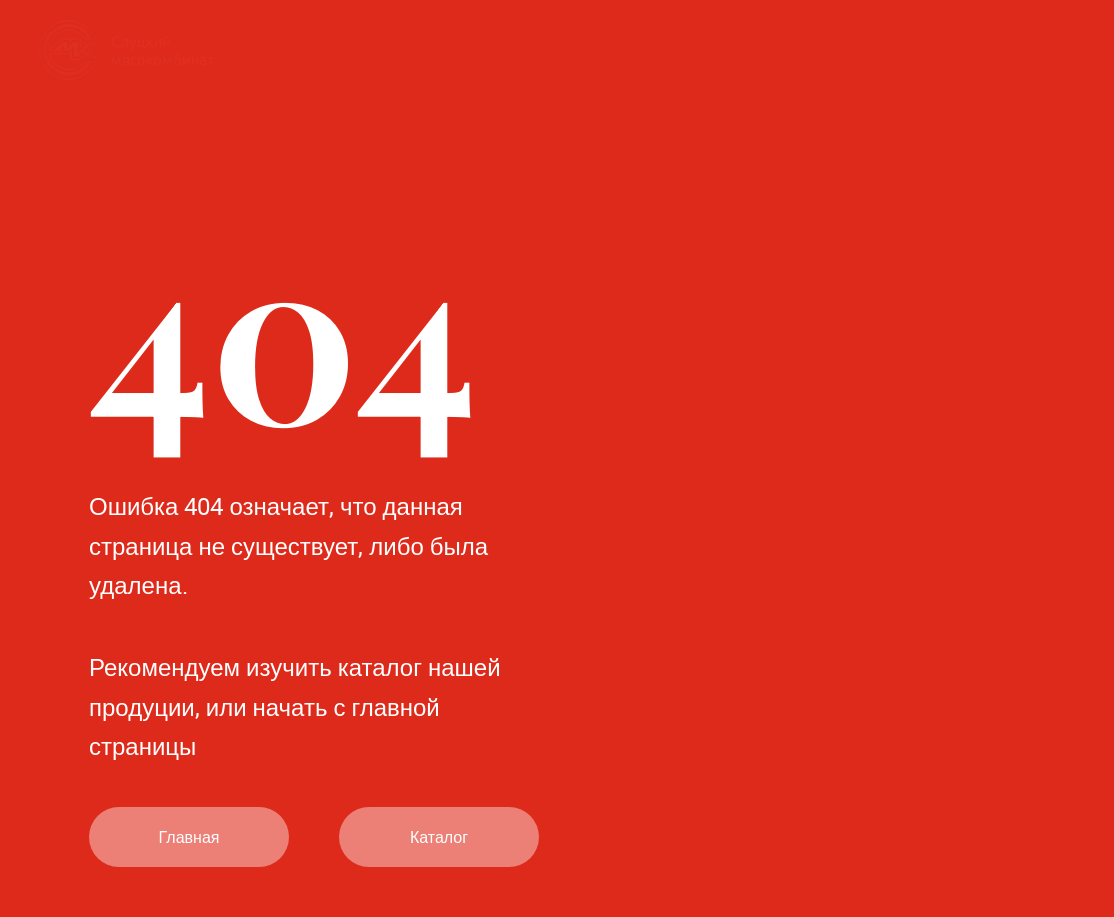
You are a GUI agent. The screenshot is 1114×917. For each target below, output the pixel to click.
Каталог (439, 837)
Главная (189, 837)
